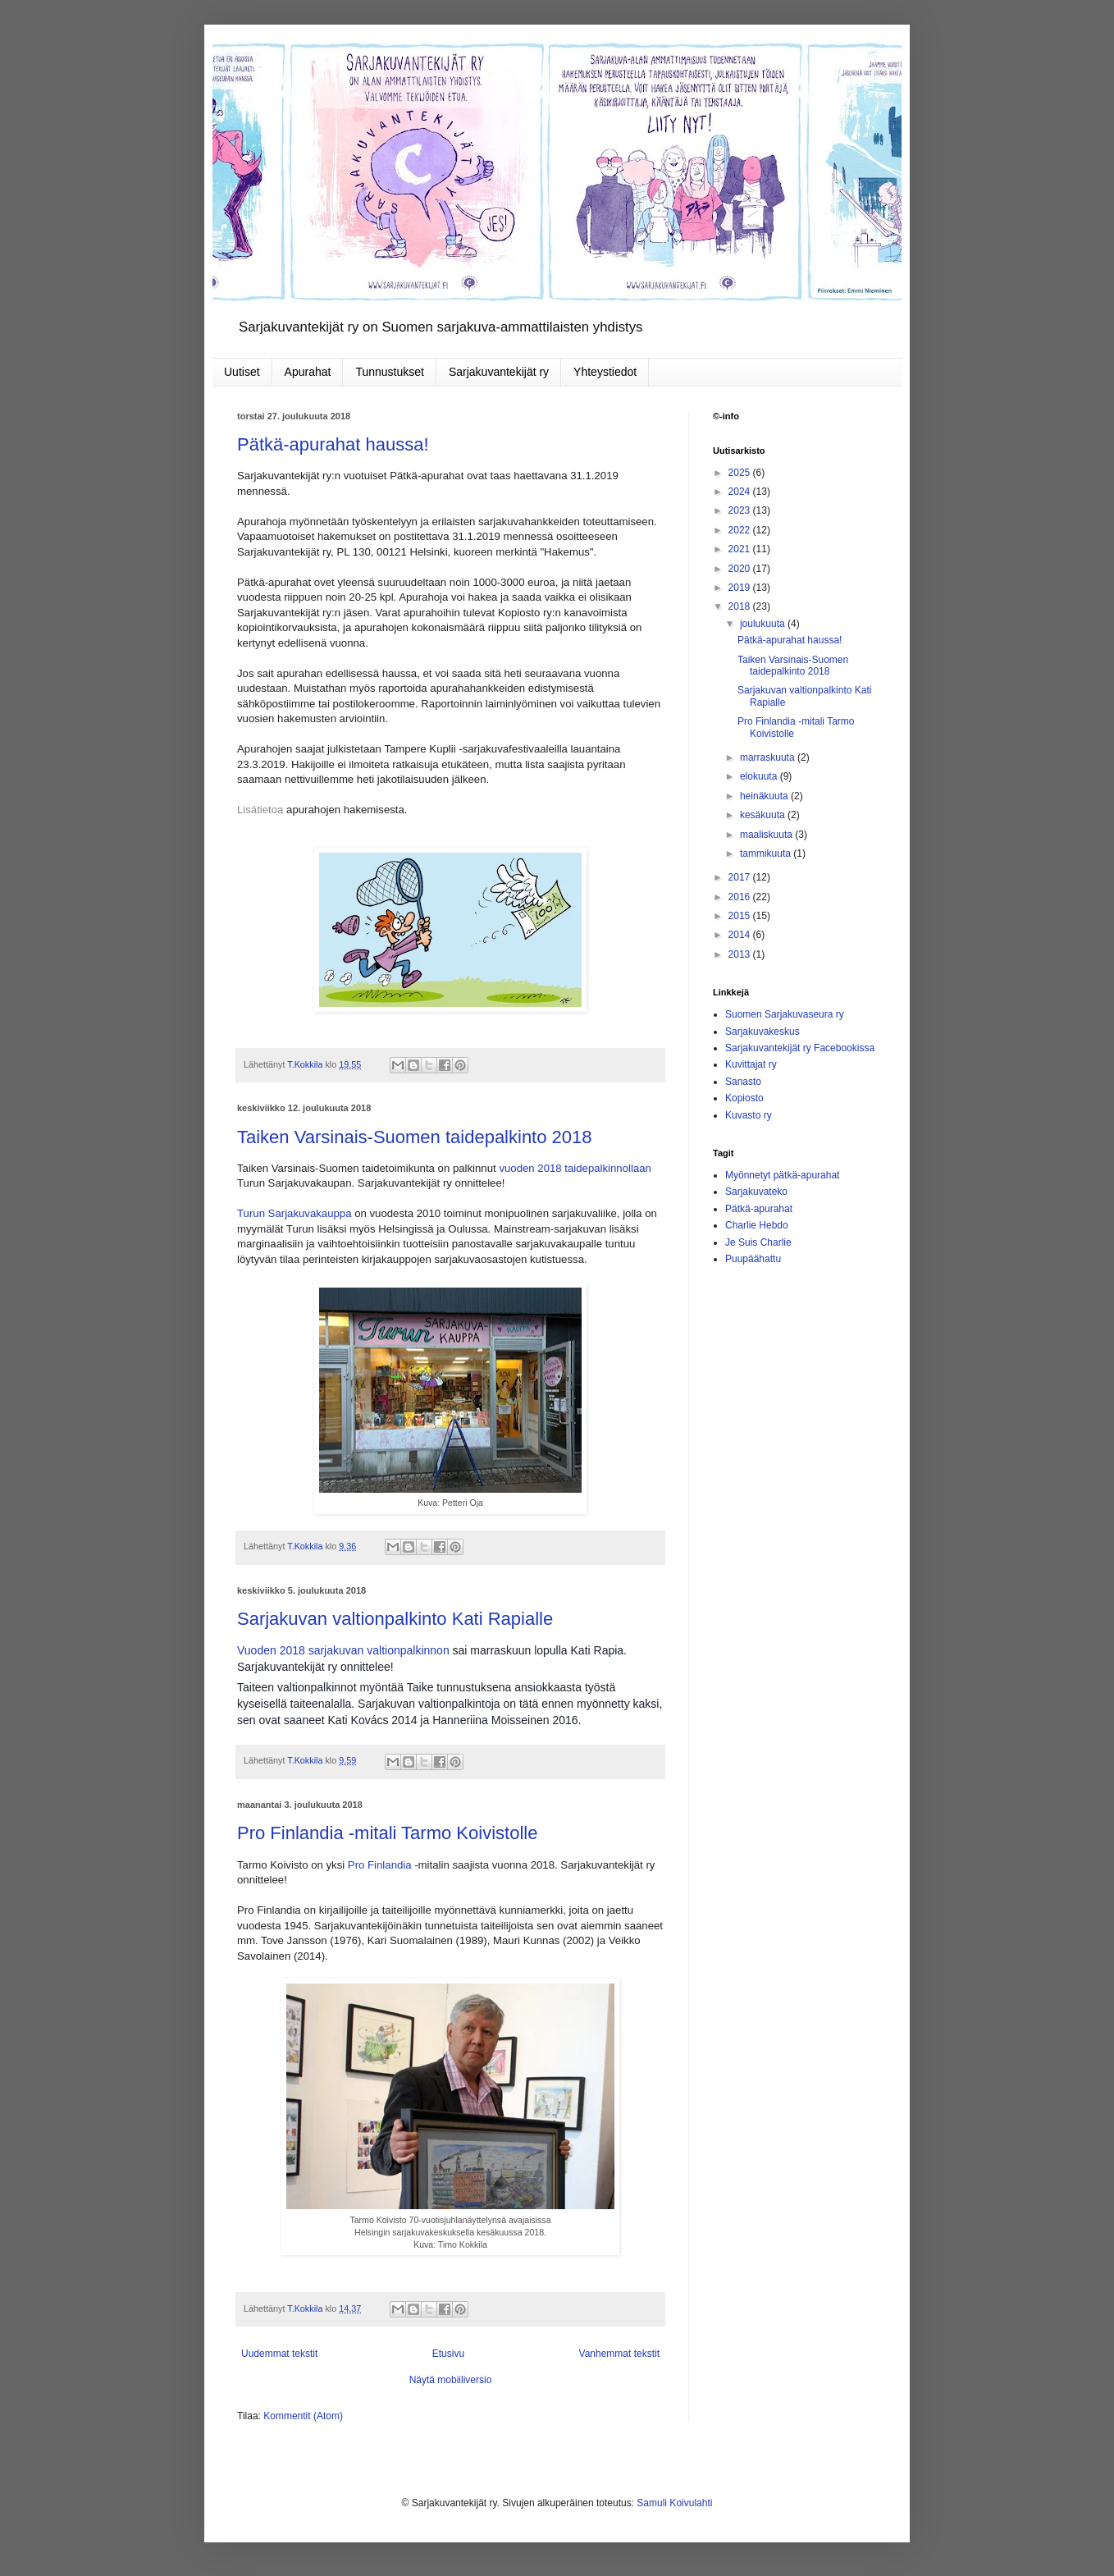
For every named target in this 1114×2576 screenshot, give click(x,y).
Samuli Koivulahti (674, 2503)
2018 (740, 606)
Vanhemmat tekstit (619, 2353)
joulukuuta (764, 623)
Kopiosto (744, 1098)
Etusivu (448, 2353)
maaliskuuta (767, 834)
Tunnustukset (389, 371)
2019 (740, 587)
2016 (740, 897)
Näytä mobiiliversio (450, 2380)
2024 (740, 491)
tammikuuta (766, 853)
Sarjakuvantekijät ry (499, 371)
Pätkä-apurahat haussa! (333, 444)
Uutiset (242, 371)
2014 (740, 934)
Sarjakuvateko (756, 1191)
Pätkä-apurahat (758, 1209)
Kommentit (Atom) (303, 2416)
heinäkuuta (765, 796)
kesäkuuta (764, 815)
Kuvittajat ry (751, 1064)
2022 (740, 530)
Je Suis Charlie (758, 1242)
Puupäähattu (753, 1259)
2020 (740, 568)
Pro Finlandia (380, 1865)
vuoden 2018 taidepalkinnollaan (575, 1168)
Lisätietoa (260, 809)
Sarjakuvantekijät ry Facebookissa (799, 1048)
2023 (740, 510)
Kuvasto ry (748, 1115)
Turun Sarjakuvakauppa (294, 1213)
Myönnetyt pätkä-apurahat (782, 1175)
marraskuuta (768, 757)
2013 (740, 954)
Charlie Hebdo (756, 1225)
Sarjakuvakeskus (762, 1031)
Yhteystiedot (605, 371)
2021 (740, 549)
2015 (740, 916)
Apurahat (308, 371)
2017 (740, 877)
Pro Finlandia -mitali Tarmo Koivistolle (387, 1833)
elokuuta (760, 776)
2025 (740, 472)
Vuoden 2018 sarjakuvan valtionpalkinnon (343, 1650)
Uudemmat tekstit (279, 2353)
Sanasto (743, 1081)
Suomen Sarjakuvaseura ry (784, 1014)
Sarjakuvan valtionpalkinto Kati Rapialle (395, 1618)
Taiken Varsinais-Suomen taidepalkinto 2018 (414, 1137)
